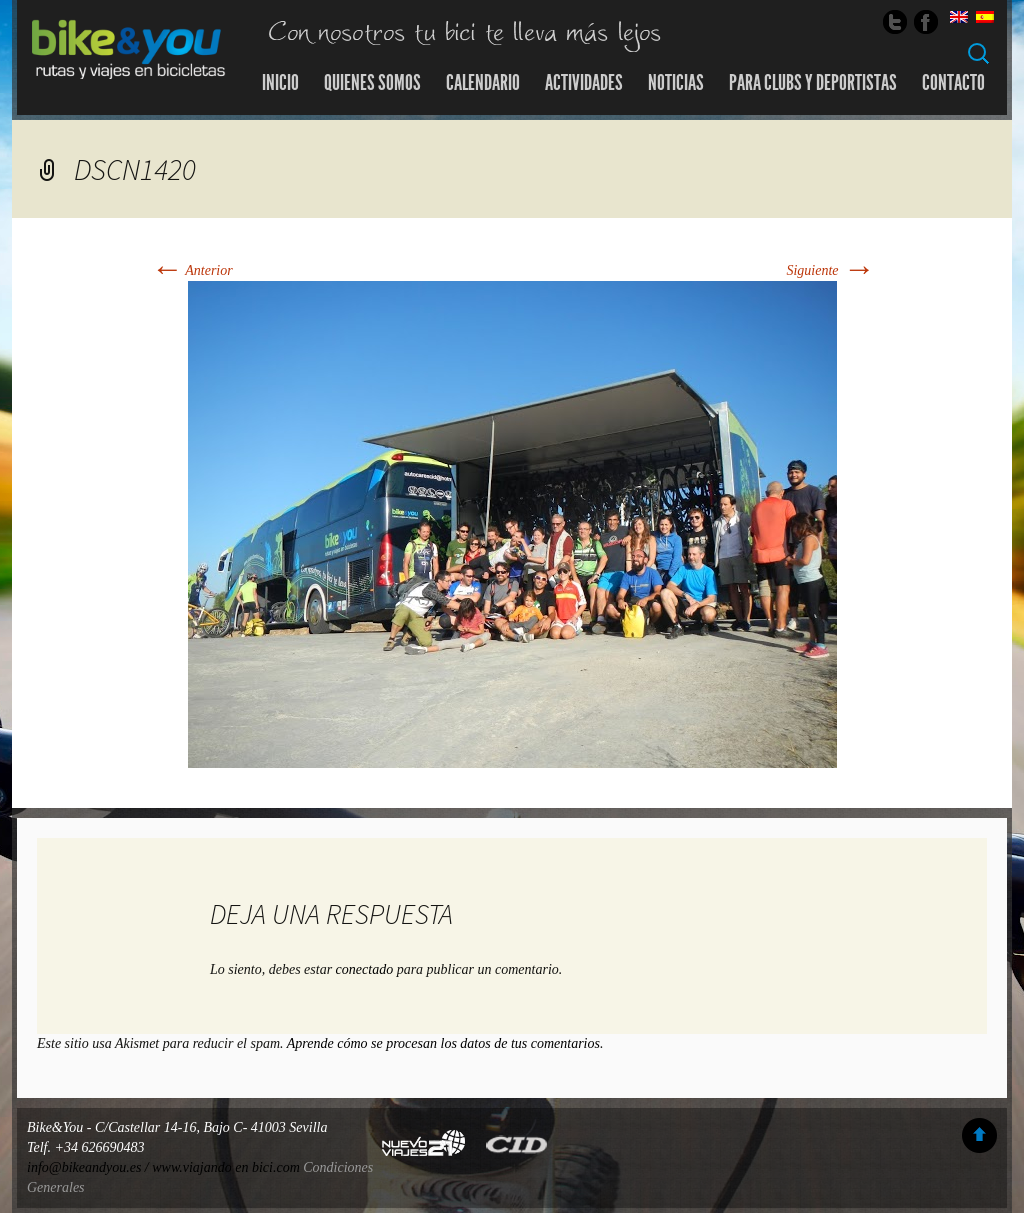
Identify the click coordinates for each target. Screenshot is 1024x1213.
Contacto (953, 83)
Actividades (584, 83)
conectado (365, 969)
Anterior (191, 270)
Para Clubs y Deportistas (813, 83)
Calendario (483, 83)
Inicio (280, 83)
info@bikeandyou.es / (89, 1167)
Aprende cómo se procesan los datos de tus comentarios (443, 1043)
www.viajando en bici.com (226, 1167)
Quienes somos (372, 83)
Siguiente (830, 270)
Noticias (676, 83)
